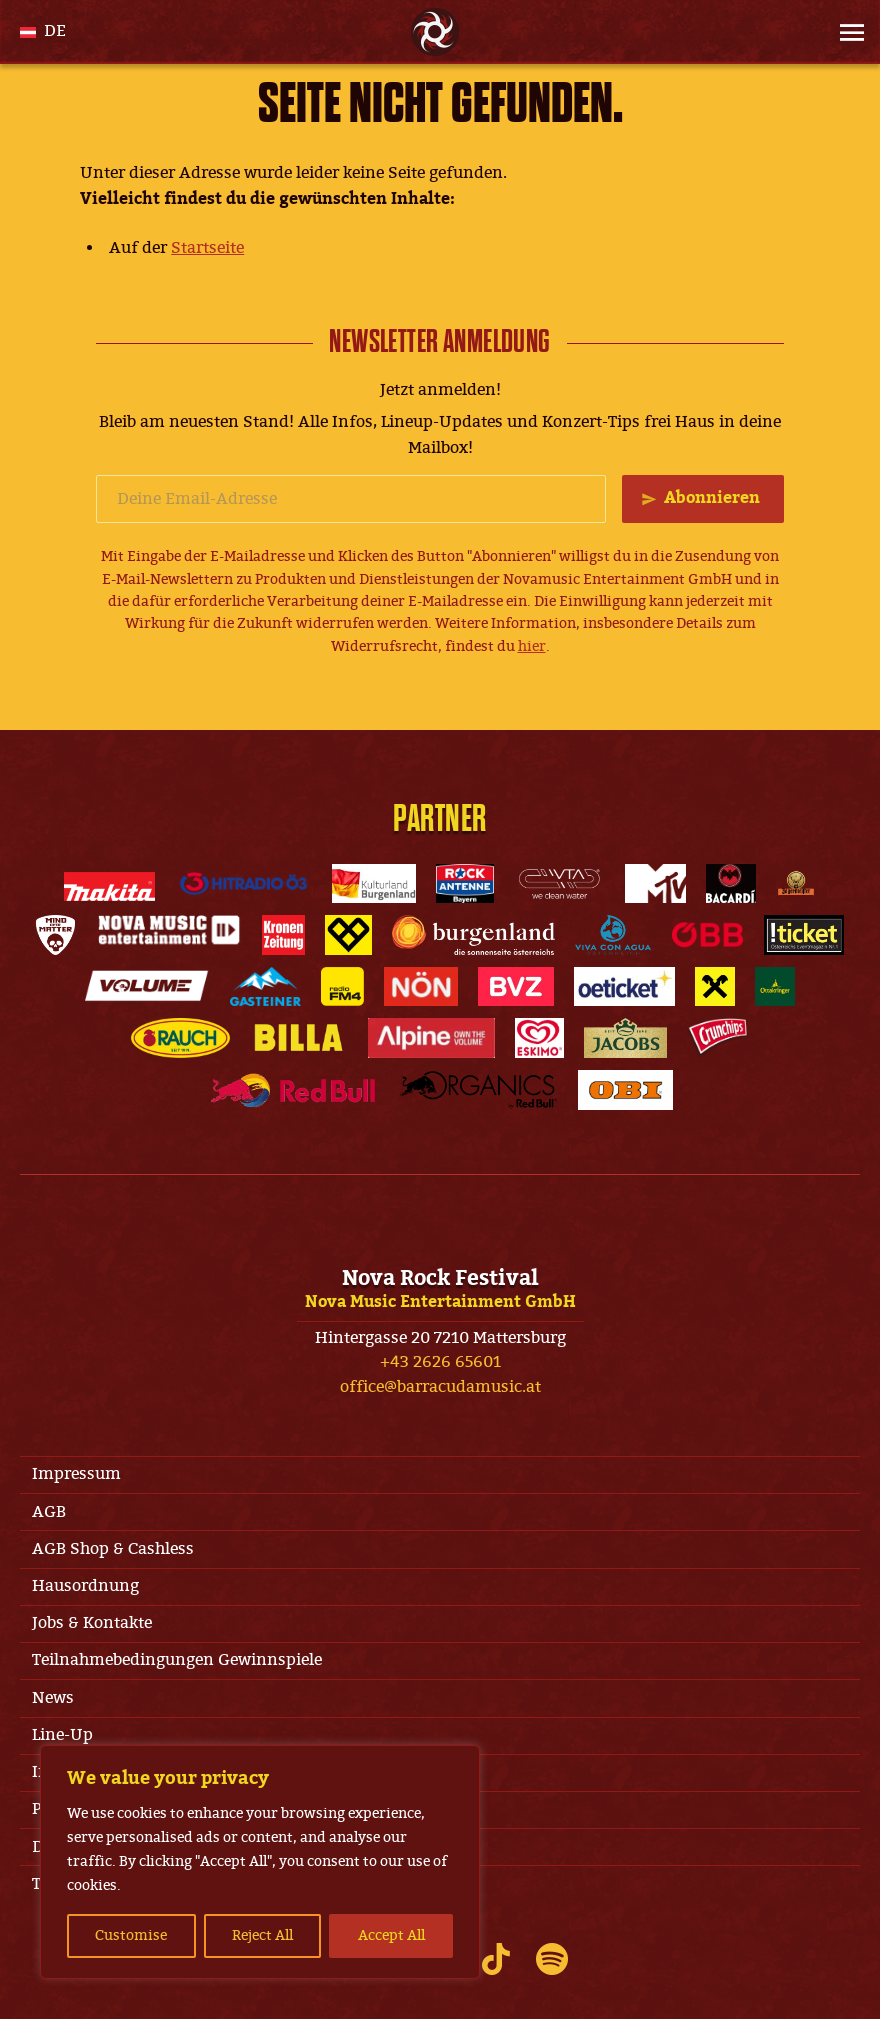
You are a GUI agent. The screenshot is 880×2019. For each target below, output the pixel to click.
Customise (131, 1935)
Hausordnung (85, 1586)
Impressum (76, 1474)
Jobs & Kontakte (92, 1623)
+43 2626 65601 (440, 1362)
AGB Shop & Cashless (113, 1549)
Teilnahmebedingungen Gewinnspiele (177, 1660)
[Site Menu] (846, 32)
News (53, 1698)
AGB (49, 1512)
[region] (260, 1862)
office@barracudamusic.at (440, 1387)
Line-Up (62, 1735)
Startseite (207, 248)
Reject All (262, 1935)
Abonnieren (712, 498)
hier (532, 646)
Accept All (391, 1935)
